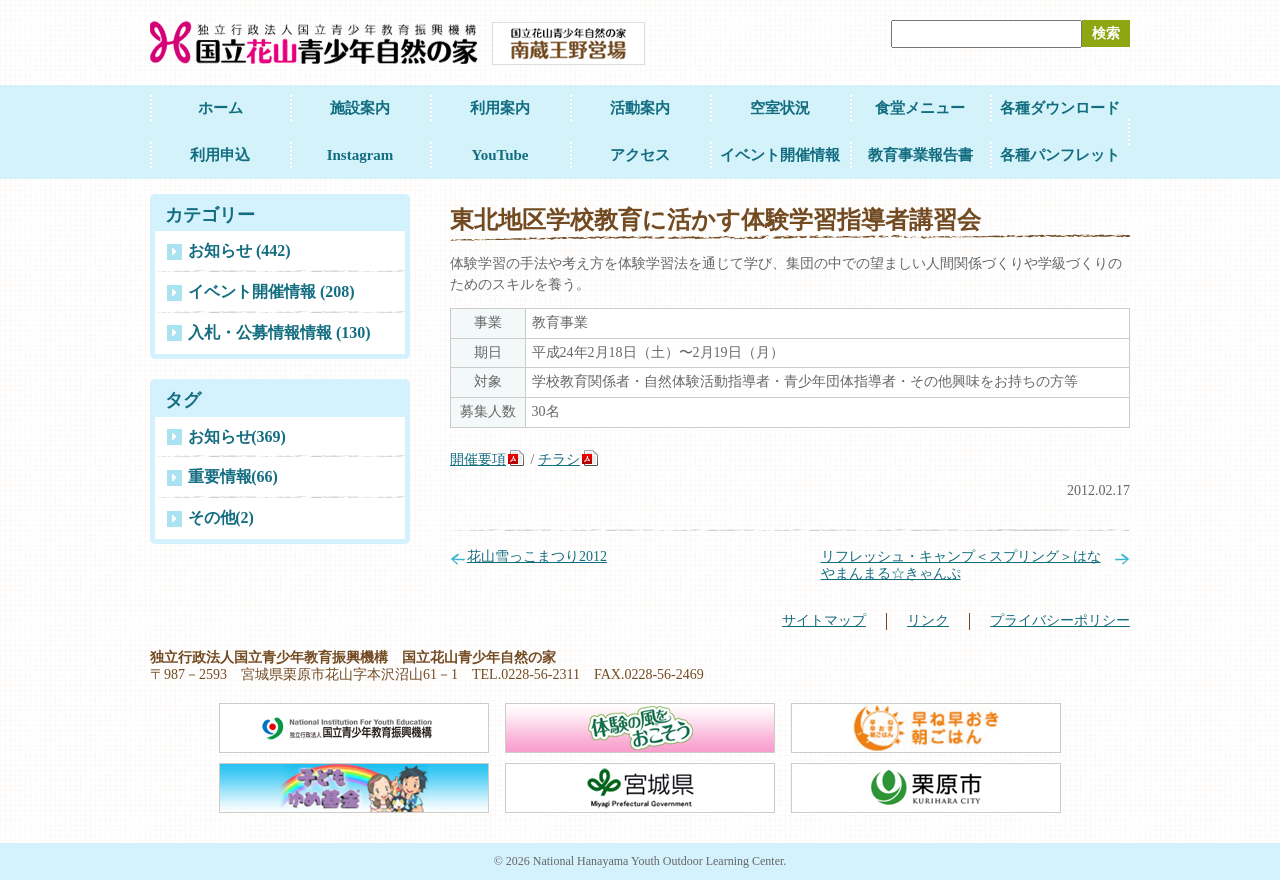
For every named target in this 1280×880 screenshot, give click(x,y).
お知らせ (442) (239, 250)
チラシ (559, 459)
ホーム (220, 108)
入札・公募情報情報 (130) (279, 332)
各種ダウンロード (1060, 108)
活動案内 (640, 108)
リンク (928, 620)
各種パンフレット (1060, 155)
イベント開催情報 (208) (271, 291)
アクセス (640, 155)
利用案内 (500, 108)
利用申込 (220, 155)
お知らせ (237, 436)
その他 (221, 517)
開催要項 (478, 459)
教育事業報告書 (920, 155)
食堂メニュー (920, 108)
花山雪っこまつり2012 (537, 556)
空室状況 (780, 108)
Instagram (360, 155)
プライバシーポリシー (1060, 620)
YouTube (500, 155)
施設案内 (360, 108)
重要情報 (233, 476)
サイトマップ (824, 620)
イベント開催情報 (780, 155)
